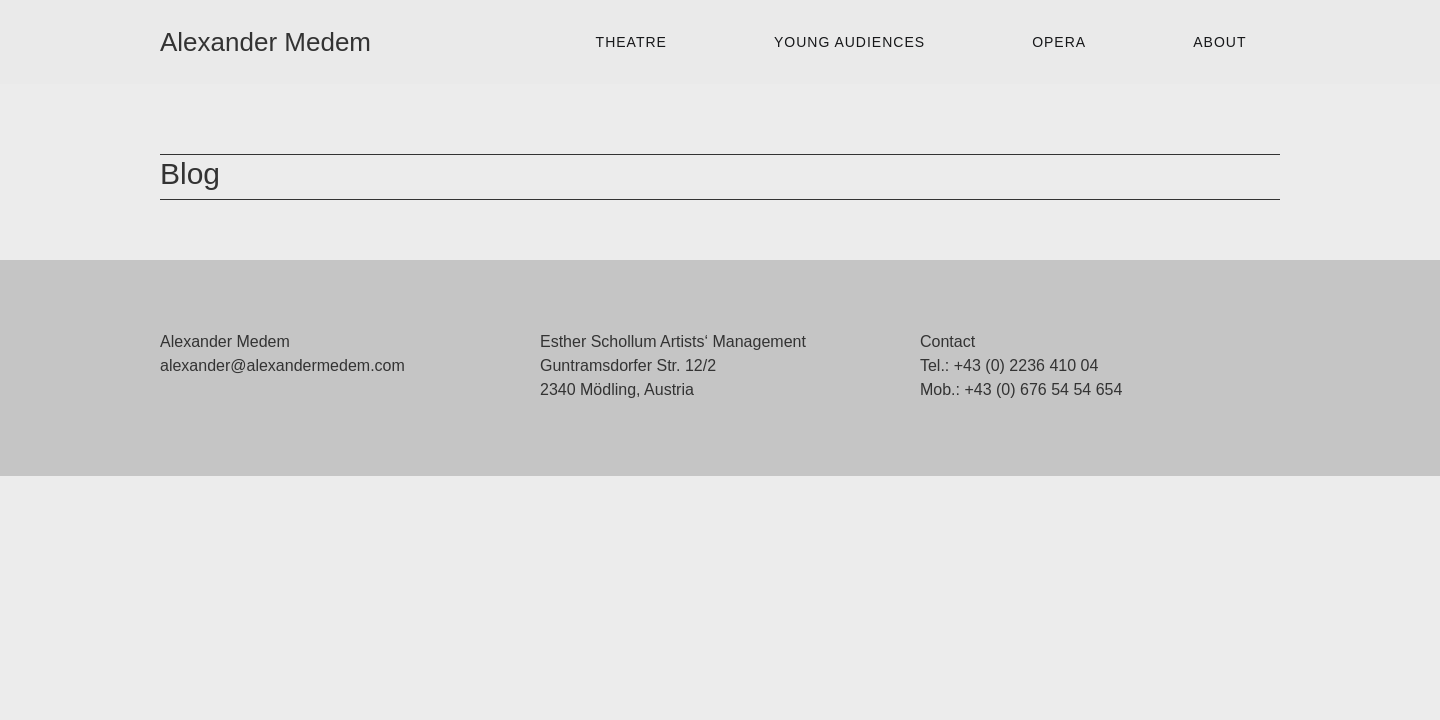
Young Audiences (849, 42)
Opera (1059, 42)
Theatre (631, 42)
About (1219, 42)
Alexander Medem (265, 42)
